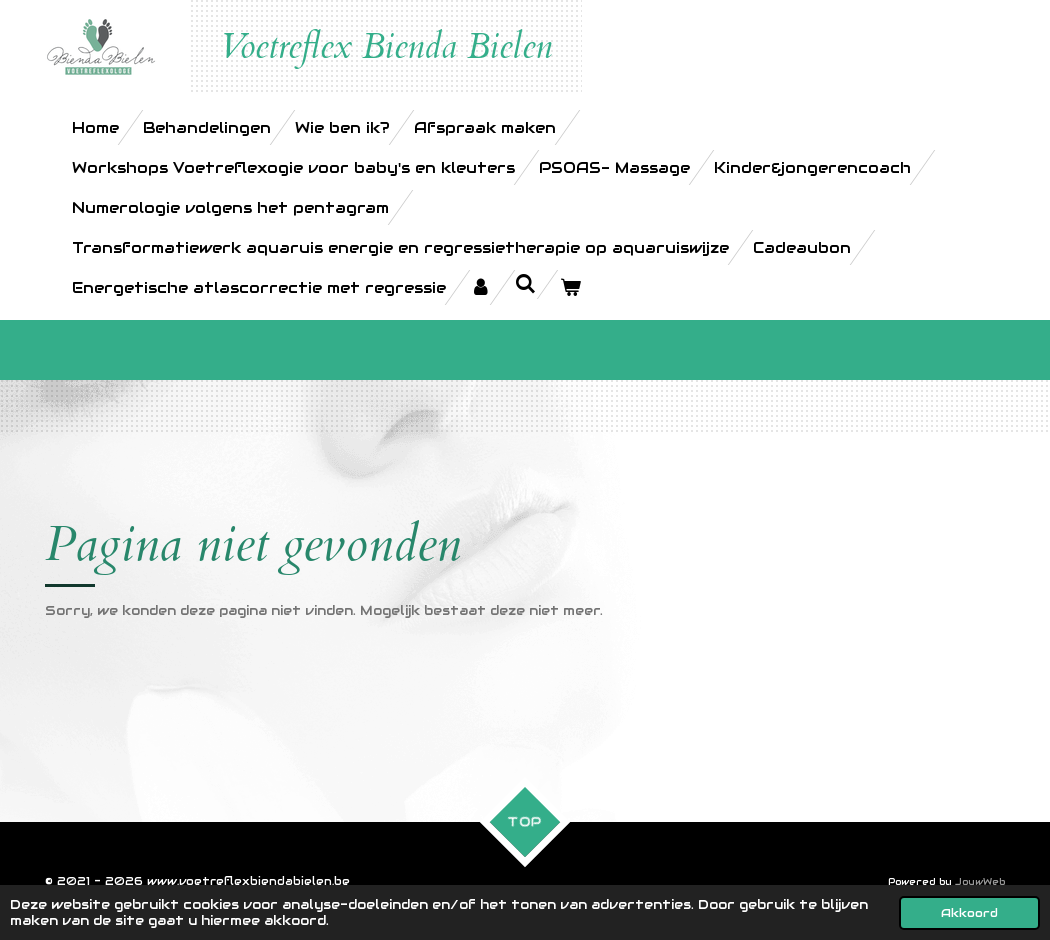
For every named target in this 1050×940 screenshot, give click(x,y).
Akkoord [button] (969, 912)
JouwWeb (980, 882)
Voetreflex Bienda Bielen (386, 47)
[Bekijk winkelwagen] (570, 287)
